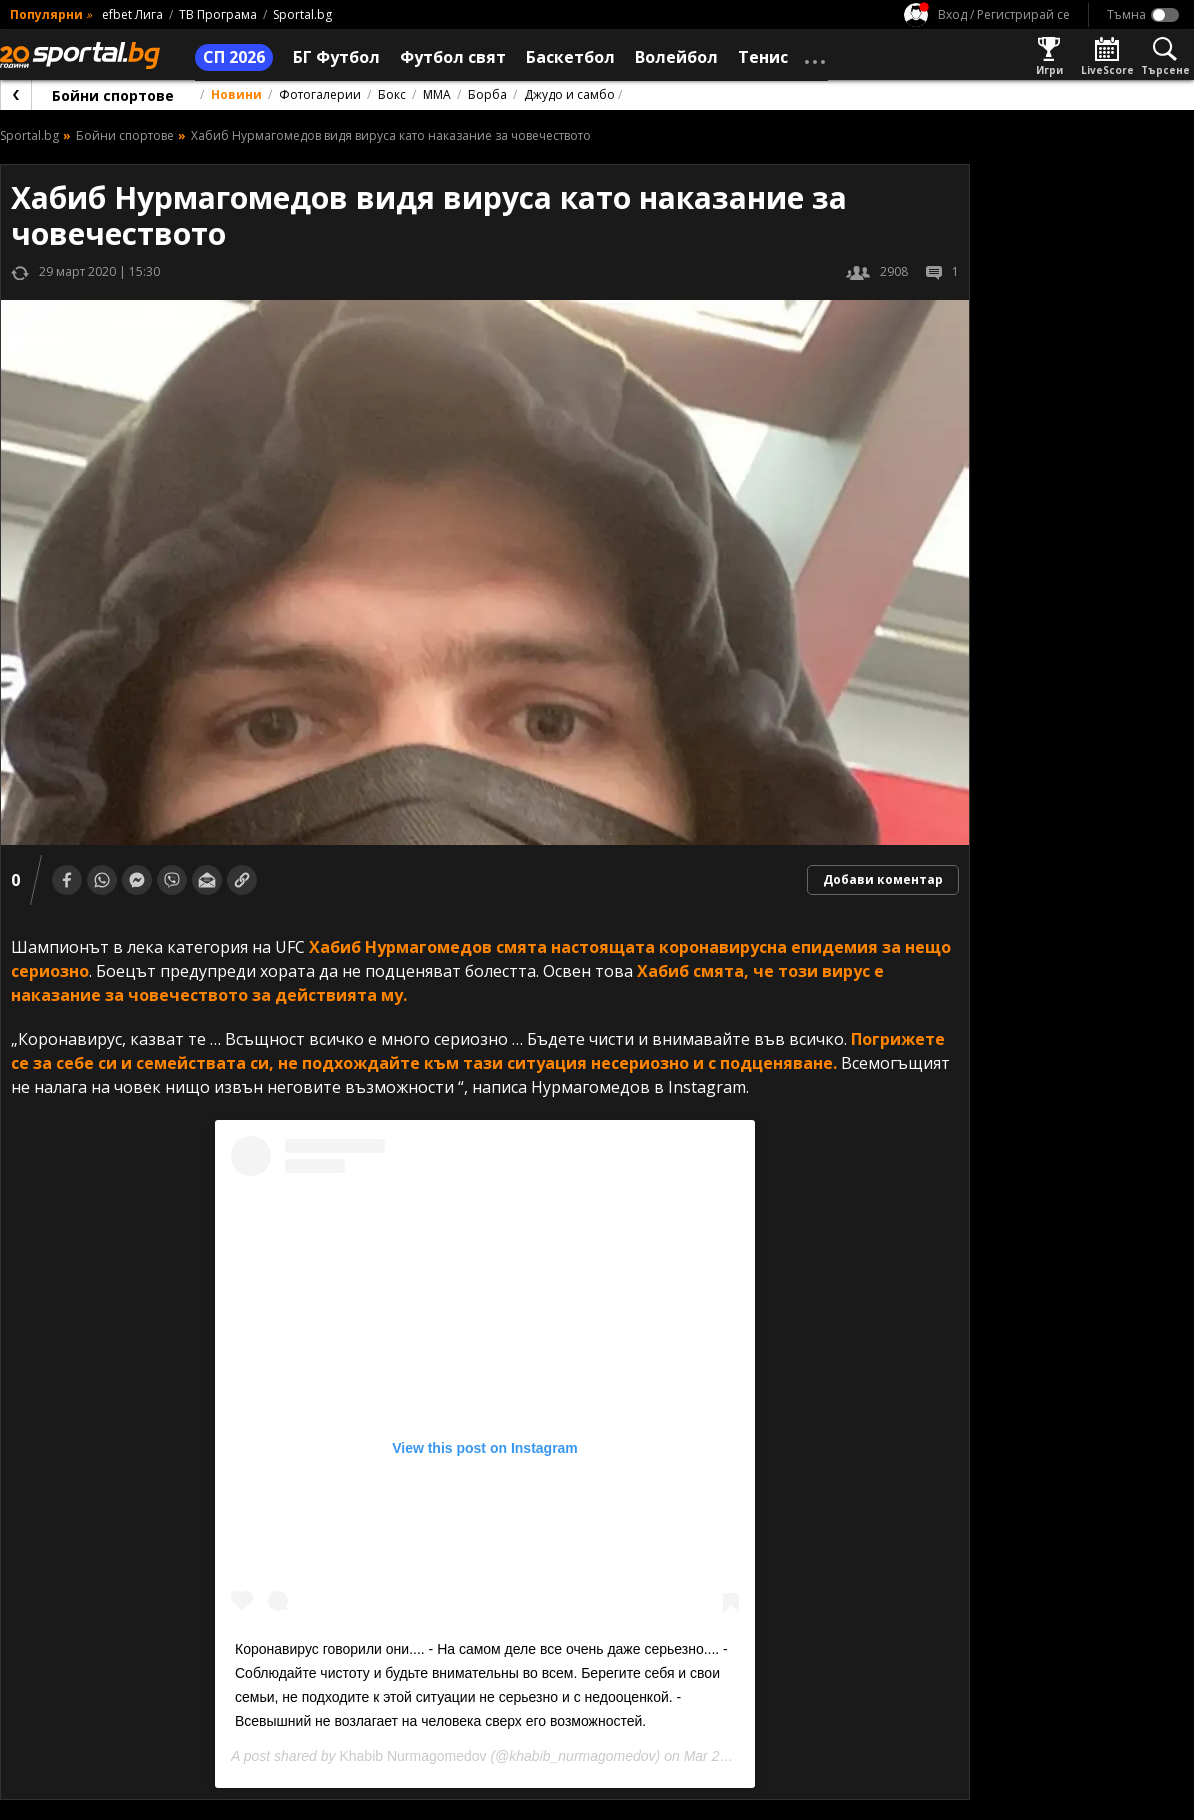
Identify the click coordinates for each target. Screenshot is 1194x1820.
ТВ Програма (218, 14)
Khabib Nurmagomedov (412, 1756)
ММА (437, 94)
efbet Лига (132, 14)
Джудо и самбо (569, 94)
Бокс (392, 94)
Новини (236, 94)
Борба (487, 94)
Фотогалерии (320, 94)
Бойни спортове (113, 95)
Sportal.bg (302, 14)
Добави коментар (883, 879)
